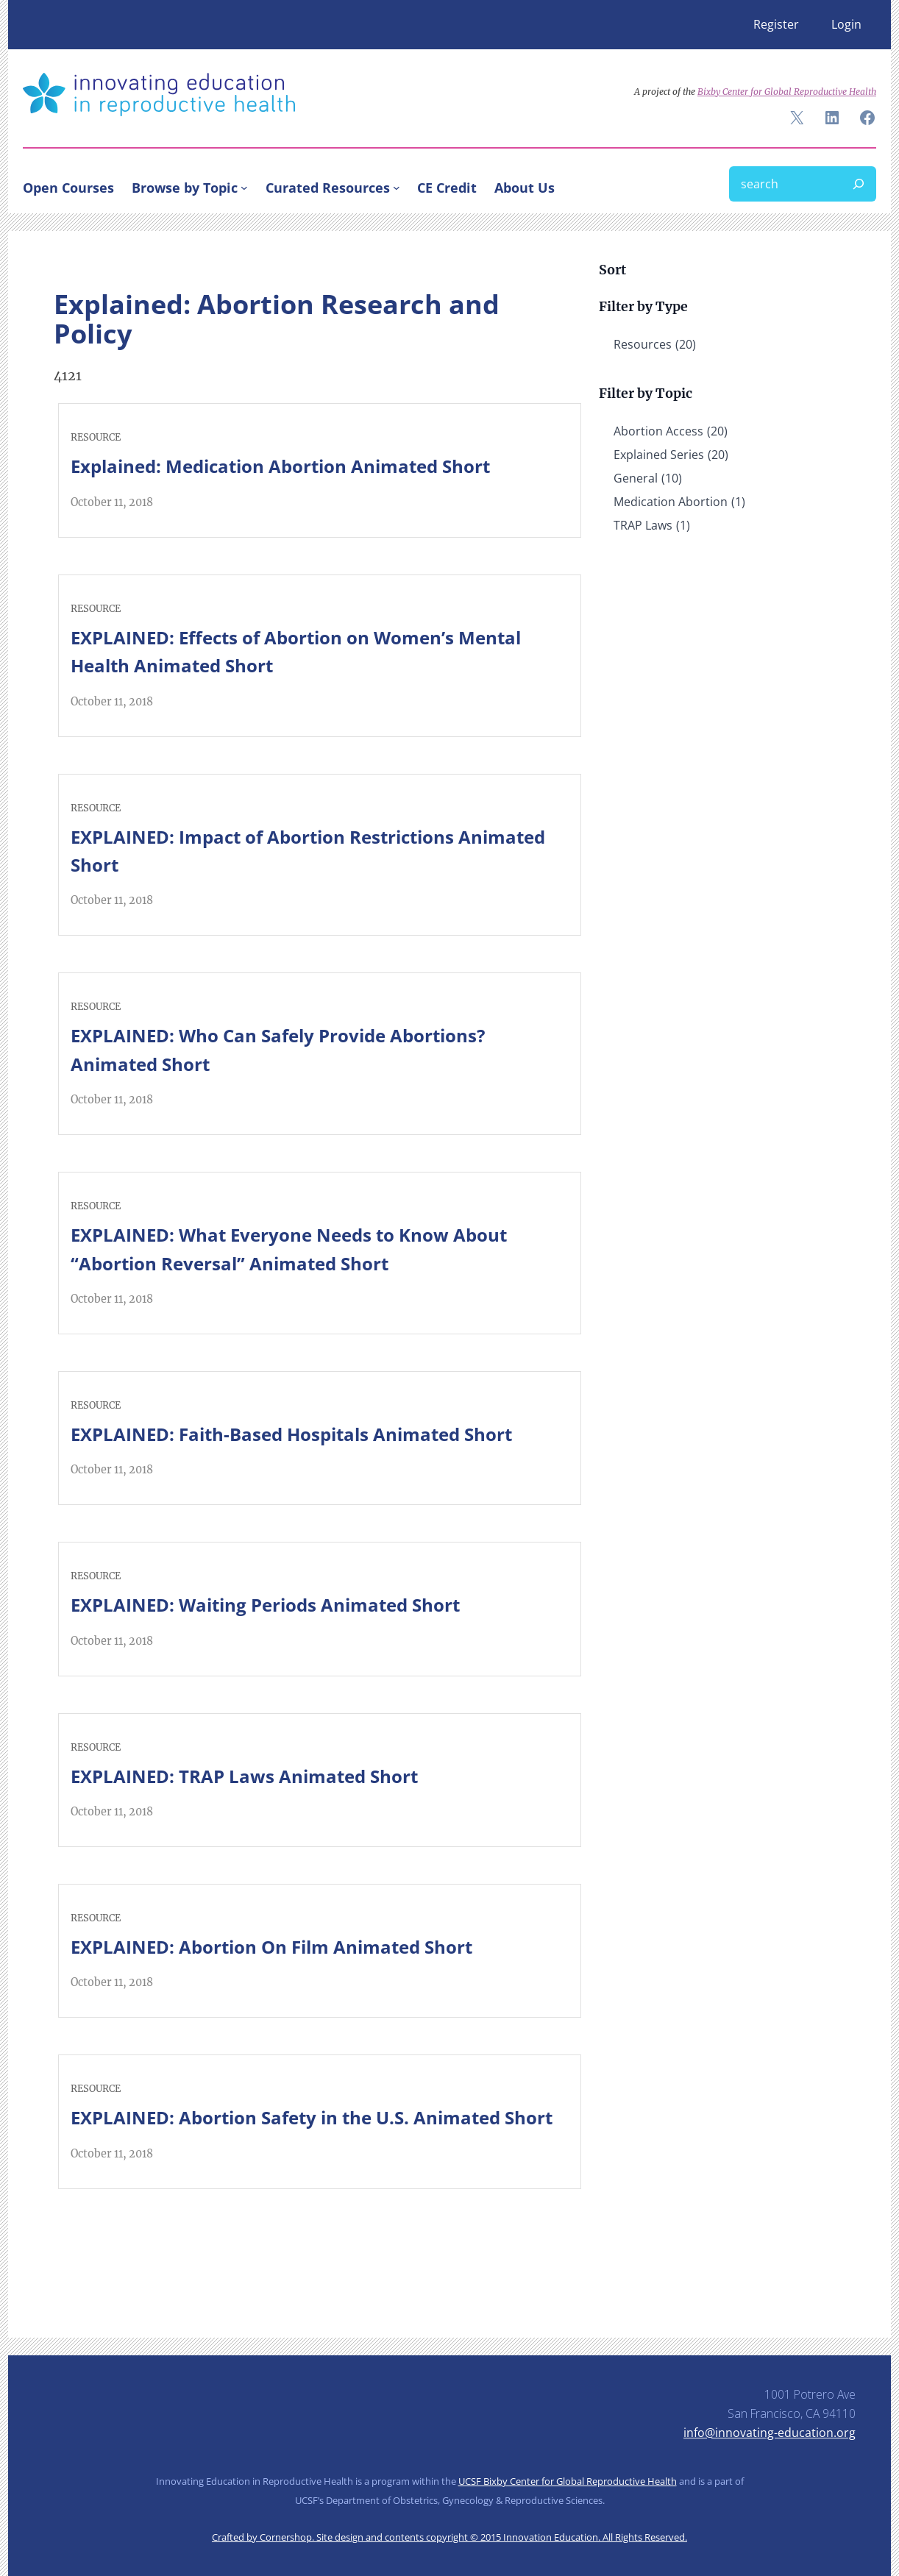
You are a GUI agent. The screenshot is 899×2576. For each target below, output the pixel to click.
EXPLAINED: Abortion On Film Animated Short (271, 1947)
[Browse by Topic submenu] (244, 187)
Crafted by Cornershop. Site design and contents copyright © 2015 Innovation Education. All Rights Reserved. (449, 2537)
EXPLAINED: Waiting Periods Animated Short (265, 1605)
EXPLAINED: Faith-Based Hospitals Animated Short (291, 1434)
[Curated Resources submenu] (396, 187)
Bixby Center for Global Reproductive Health (786, 91)
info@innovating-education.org (769, 2432)
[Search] (858, 184)
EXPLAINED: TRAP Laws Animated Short (244, 1776)
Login (846, 24)
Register (776, 24)
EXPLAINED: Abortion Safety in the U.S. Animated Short (311, 2117)
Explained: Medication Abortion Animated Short (280, 466)
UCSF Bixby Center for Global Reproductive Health (567, 2481)
